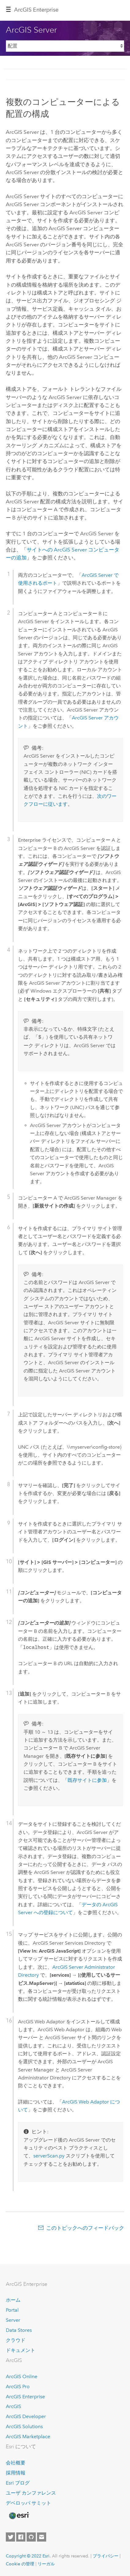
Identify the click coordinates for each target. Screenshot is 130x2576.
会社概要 (15, 2463)
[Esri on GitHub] (31, 2537)
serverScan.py (49, 2156)
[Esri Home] (18, 2515)
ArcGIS (13, 2406)
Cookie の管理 (20, 2563)
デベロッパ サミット (28, 2503)
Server (13, 2320)
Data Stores (19, 2330)
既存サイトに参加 (87, 1780)
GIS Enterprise (36, 9)
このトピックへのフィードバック (85, 2228)
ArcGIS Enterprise (25, 2396)
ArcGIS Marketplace (28, 2436)
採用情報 (15, 2473)
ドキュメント (20, 2350)
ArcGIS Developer (26, 2416)
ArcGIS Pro (18, 2386)
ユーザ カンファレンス (31, 2493)
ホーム (13, 2300)
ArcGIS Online (21, 2376)
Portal (12, 2310)
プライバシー (105, 2555)
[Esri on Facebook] (20, 2537)
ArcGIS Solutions (24, 2426)
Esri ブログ (18, 2483)
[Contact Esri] (41, 2537)
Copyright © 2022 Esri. (28, 2555)
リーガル (46, 2563)
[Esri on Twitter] (10, 2537)
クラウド (15, 2340)
